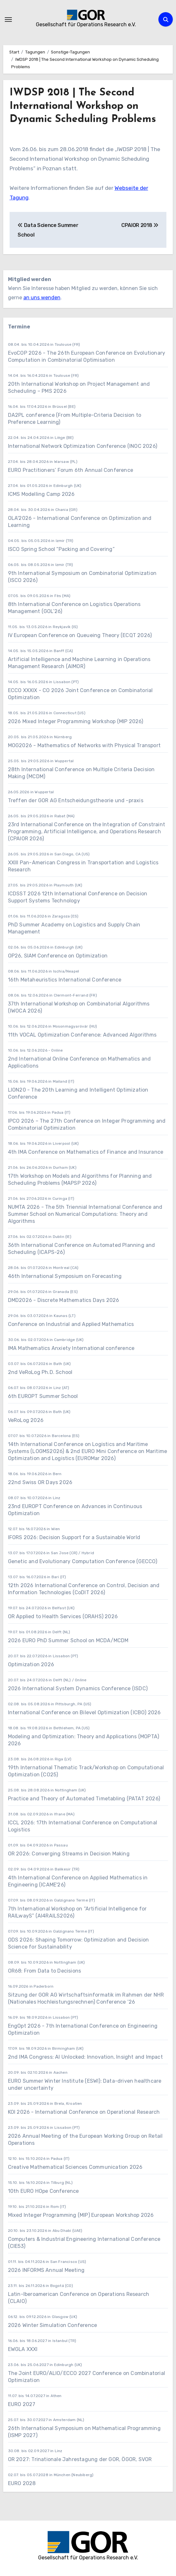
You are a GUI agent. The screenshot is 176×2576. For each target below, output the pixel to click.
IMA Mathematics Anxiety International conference (71, 1348)
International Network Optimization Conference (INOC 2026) (82, 446)
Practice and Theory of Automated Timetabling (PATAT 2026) (84, 1799)
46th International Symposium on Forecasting (65, 1276)
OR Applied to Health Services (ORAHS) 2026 (63, 1616)
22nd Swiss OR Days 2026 (40, 1482)
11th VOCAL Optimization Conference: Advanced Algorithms (82, 1035)
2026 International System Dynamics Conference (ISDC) (78, 1688)
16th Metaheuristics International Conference (65, 980)
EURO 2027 (22, 2404)
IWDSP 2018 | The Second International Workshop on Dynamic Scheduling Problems (83, 106)
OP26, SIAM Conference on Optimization (58, 956)
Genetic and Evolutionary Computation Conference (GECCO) (82, 1561)
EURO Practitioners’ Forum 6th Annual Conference (70, 470)
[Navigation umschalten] (8, 19)
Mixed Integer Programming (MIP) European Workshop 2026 (81, 2215)
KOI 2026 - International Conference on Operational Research (84, 2112)
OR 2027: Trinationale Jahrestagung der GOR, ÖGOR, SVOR (80, 2459)
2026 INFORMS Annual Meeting (46, 2270)
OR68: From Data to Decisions (44, 1971)
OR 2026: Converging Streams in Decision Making (69, 1854)
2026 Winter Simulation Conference (52, 2325)
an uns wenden (41, 298)
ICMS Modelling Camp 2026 (41, 494)
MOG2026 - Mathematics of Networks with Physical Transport (84, 745)
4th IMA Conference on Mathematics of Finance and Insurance (86, 1152)
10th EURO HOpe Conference (43, 2191)
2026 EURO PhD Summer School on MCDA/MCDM (68, 1640)
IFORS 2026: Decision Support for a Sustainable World (74, 1537)
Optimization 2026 (31, 1664)
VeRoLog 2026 (26, 1420)
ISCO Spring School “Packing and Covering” (61, 549)
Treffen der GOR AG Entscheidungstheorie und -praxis (75, 800)
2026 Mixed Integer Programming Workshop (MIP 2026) (75, 721)
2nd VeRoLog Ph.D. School (40, 1372)
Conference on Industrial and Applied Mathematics (71, 1324)
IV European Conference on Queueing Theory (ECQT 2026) (80, 635)
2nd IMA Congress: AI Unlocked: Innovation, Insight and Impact (85, 2057)
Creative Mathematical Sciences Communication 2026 (75, 2167)
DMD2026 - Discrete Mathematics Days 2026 (63, 1300)
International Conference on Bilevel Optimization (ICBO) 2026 (84, 1712)
